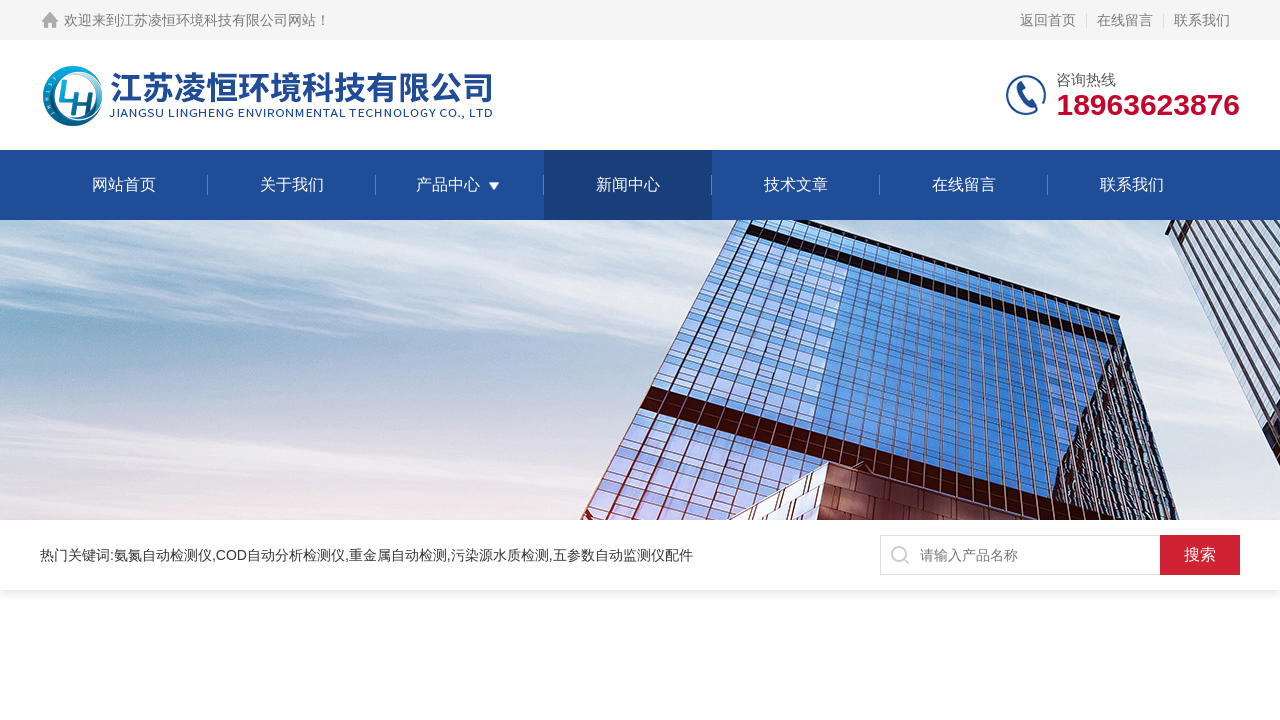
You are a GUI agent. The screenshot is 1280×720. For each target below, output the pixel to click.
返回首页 (1048, 20)
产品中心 (448, 184)
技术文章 (796, 184)
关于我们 (292, 184)
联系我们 (1202, 20)
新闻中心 (628, 184)
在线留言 (1125, 20)
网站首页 (124, 184)
